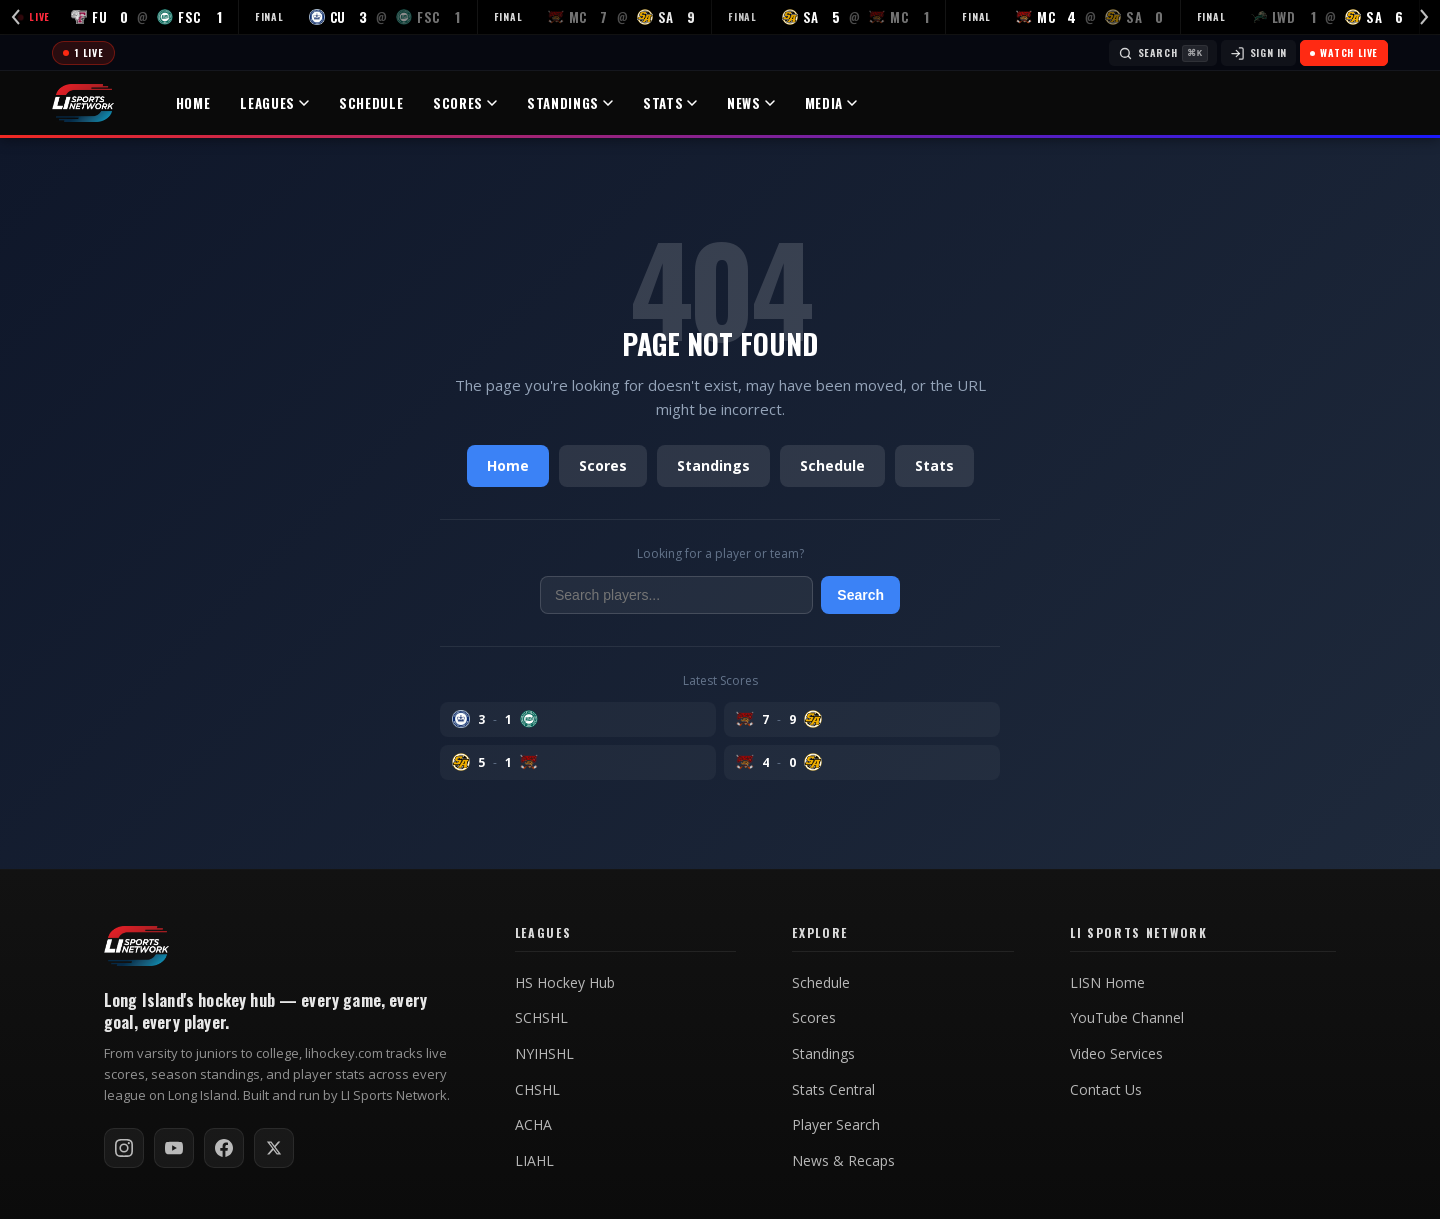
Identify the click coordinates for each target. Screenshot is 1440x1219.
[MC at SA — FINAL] (595, 17)
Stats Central (833, 1090)
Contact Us (1106, 1090)
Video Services (1116, 1054)
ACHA (533, 1125)
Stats (670, 103)
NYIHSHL (544, 1054)
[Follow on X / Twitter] (274, 1148)
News (751, 103)
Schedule (371, 103)
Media (831, 103)
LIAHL (534, 1161)
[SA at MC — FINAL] (829, 17)
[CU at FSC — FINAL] (358, 17)
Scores (465, 103)
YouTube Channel (1127, 1018)
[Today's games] (83, 53)
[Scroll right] (1424, 17)
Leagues (274, 103)
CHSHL (537, 1090)
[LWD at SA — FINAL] (1301, 17)
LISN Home (1107, 983)
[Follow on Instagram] (124, 1148)
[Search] (1163, 53)
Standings (570, 103)
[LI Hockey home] (136, 946)
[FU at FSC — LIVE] (119, 17)
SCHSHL (541, 1018)
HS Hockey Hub (565, 983)
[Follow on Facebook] (224, 1148)
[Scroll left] (16, 17)
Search (860, 595)
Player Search (836, 1125)
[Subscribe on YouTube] (174, 1148)
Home (193, 103)
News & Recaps (843, 1161)
